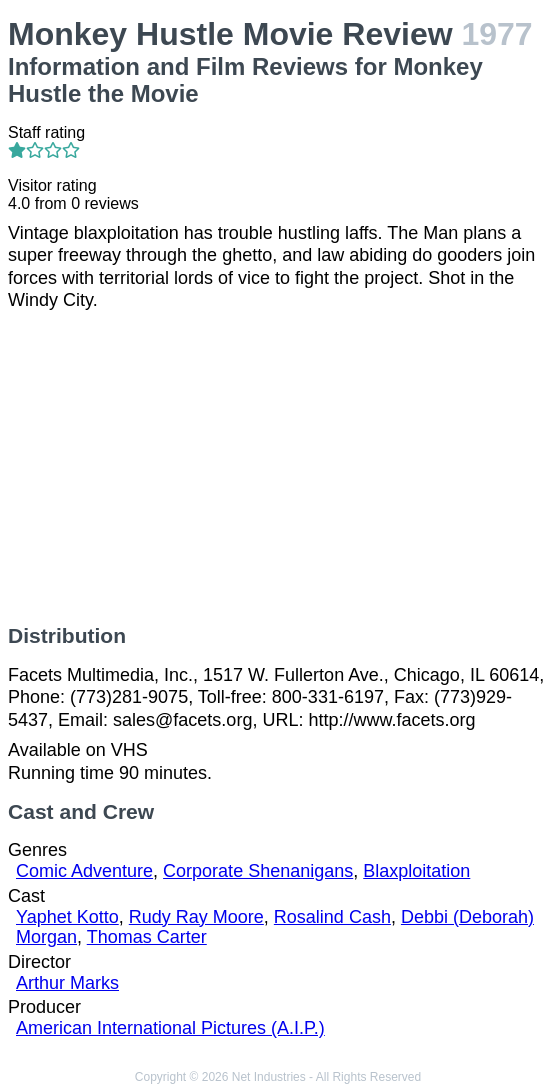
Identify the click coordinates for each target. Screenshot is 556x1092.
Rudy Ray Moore (196, 917)
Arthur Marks (67, 983)
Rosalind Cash (332, 917)
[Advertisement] (278, 468)
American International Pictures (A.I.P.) (170, 1028)
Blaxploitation (416, 871)
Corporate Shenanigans (258, 871)
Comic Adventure (84, 871)
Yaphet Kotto (67, 917)
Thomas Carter (147, 937)
